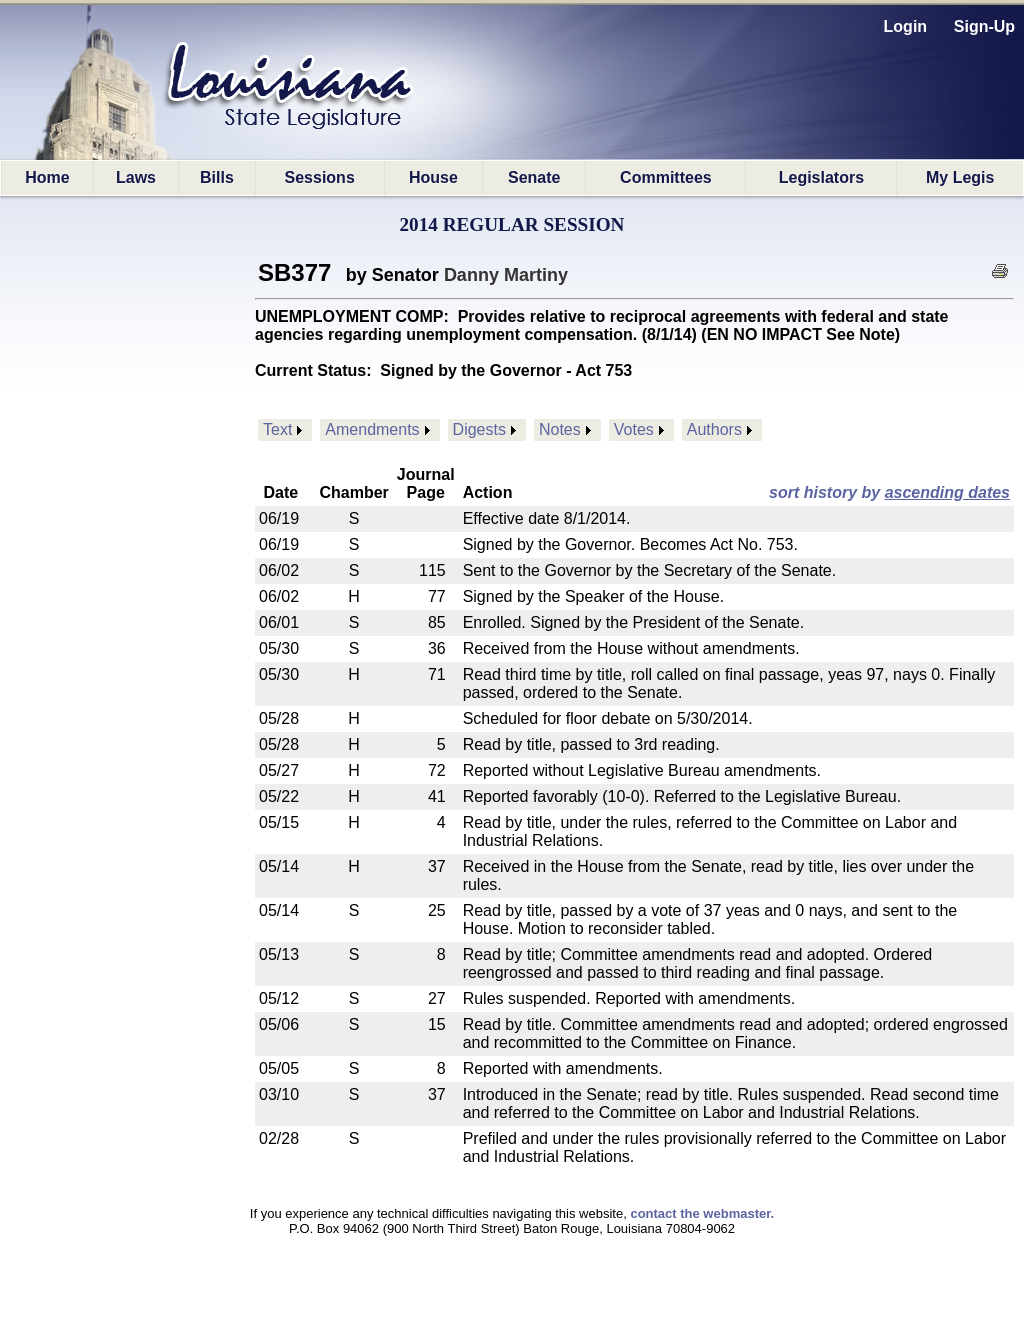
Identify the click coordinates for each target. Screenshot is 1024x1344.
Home (47, 177)
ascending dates (947, 492)
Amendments (372, 429)
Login (906, 26)
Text (277, 429)
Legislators (821, 177)
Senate (534, 177)
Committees (666, 177)
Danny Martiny (506, 275)
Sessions (320, 177)
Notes (560, 429)
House (433, 177)
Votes (634, 429)
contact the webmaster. (702, 1213)
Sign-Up (984, 26)
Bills (217, 177)
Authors (714, 429)
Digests (479, 429)
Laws (136, 177)
